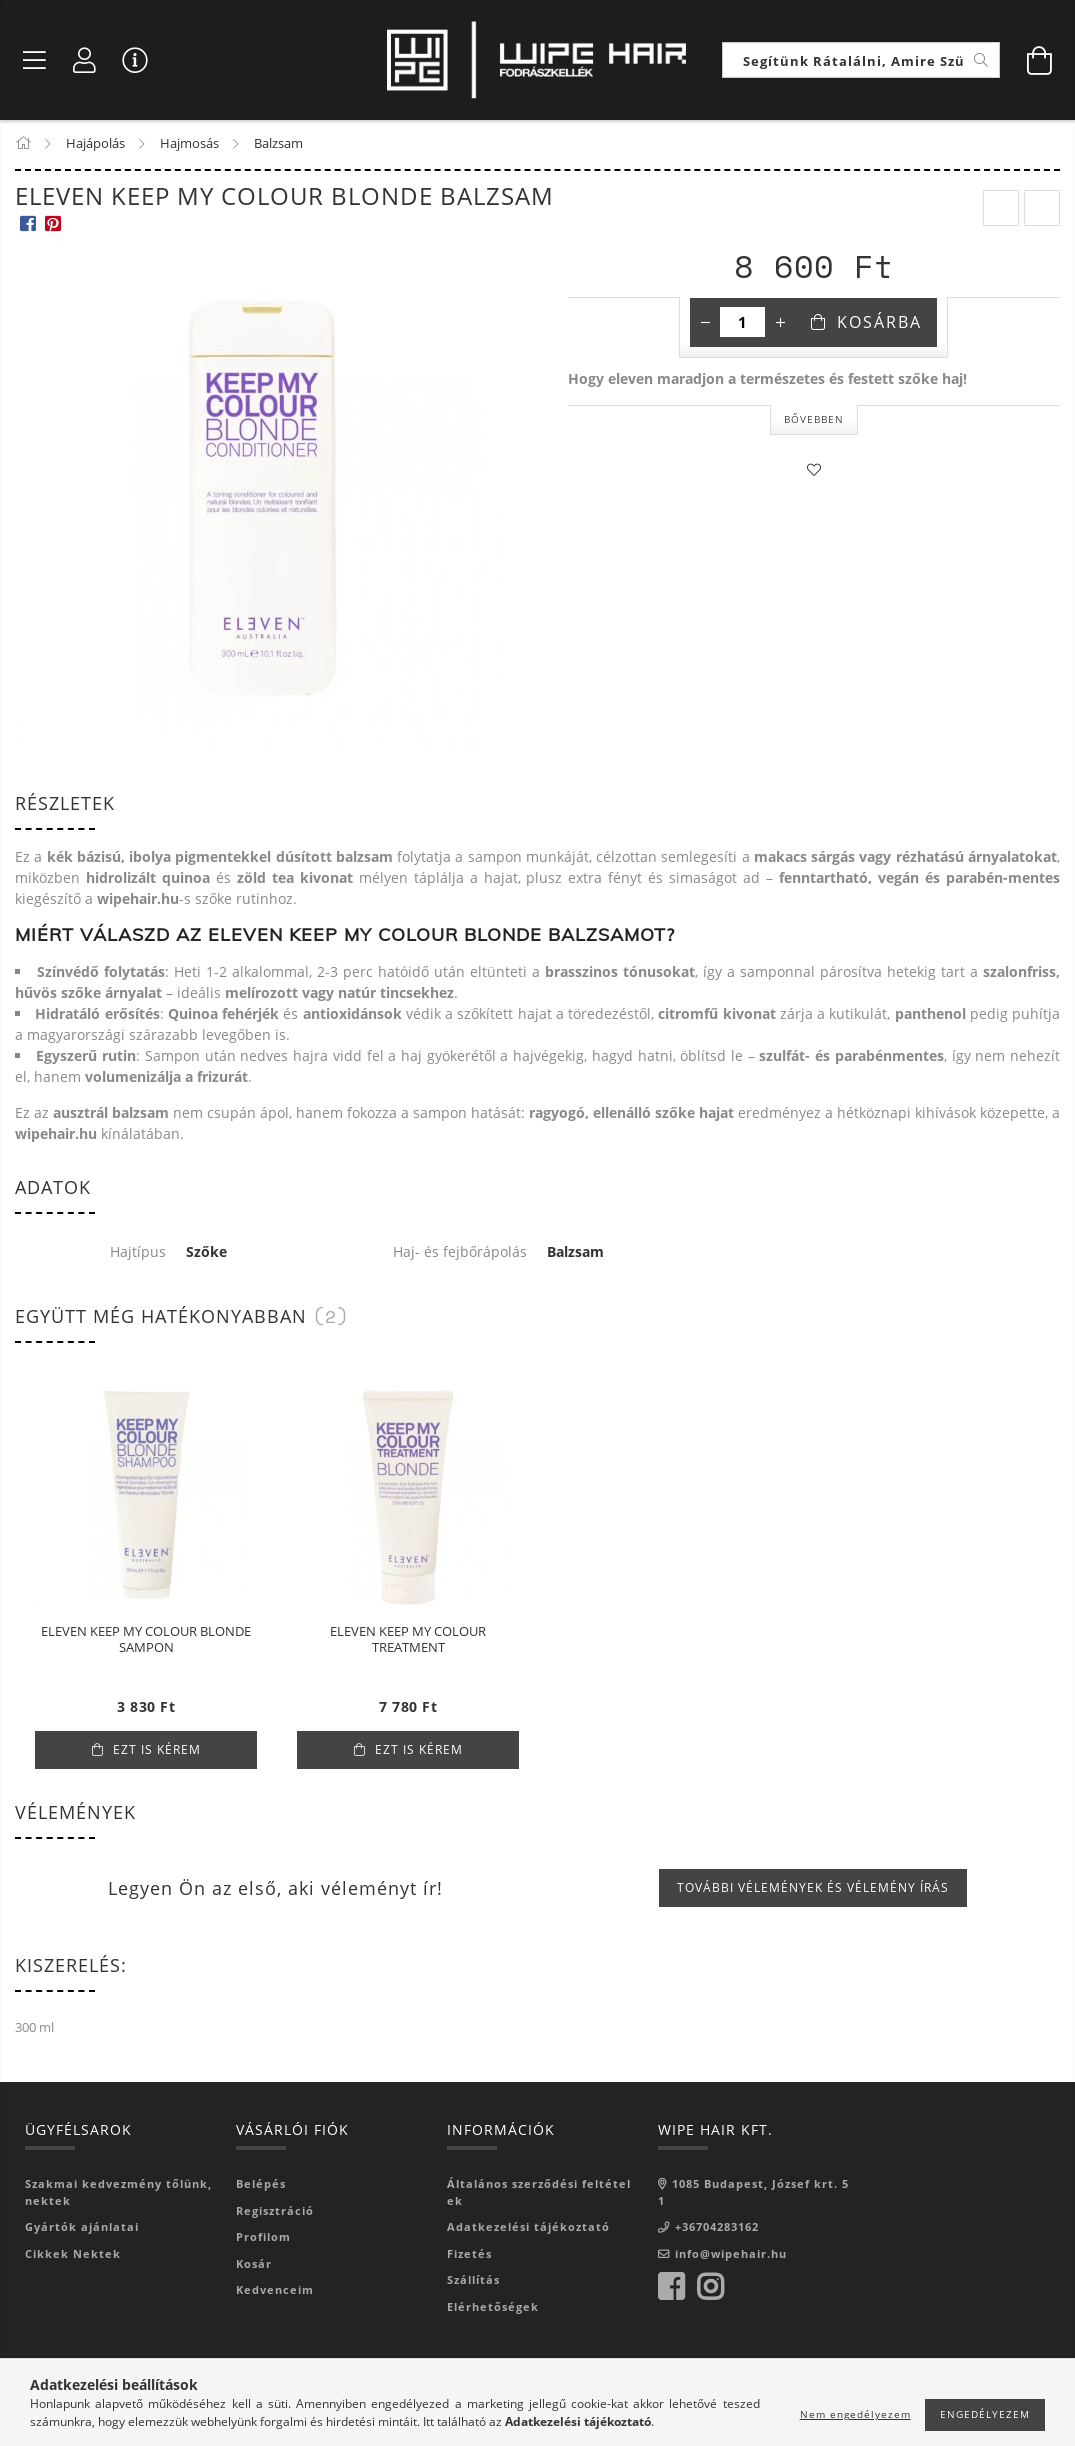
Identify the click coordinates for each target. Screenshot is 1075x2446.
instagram (710, 2288)
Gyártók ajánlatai (82, 2227)
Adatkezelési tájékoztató (528, 2227)
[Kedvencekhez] (814, 471)
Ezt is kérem (157, 1750)
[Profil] (85, 60)
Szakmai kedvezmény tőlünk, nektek (118, 2193)
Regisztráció (275, 2211)
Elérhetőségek (493, 2307)
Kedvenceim (275, 2290)
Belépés (261, 2184)
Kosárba (879, 324)
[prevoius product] (1001, 210)
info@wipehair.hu (731, 2254)
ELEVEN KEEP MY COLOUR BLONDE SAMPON (146, 1641)
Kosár (254, 2264)
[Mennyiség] (742, 324)
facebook (671, 2288)
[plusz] (780, 324)
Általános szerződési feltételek (539, 2193)
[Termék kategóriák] (35, 60)
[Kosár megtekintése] (1040, 60)
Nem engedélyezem (855, 2414)
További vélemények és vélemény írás (813, 1888)
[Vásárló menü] (135, 60)
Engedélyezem (985, 2414)
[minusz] (705, 324)
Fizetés (469, 2254)
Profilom (263, 2237)
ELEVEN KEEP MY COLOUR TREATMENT (408, 1641)
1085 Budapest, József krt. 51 (753, 2193)
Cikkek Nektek (73, 2254)
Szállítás (473, 2280)
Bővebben (814, 420)
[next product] (1042, 210)
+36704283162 (717, 2227)
